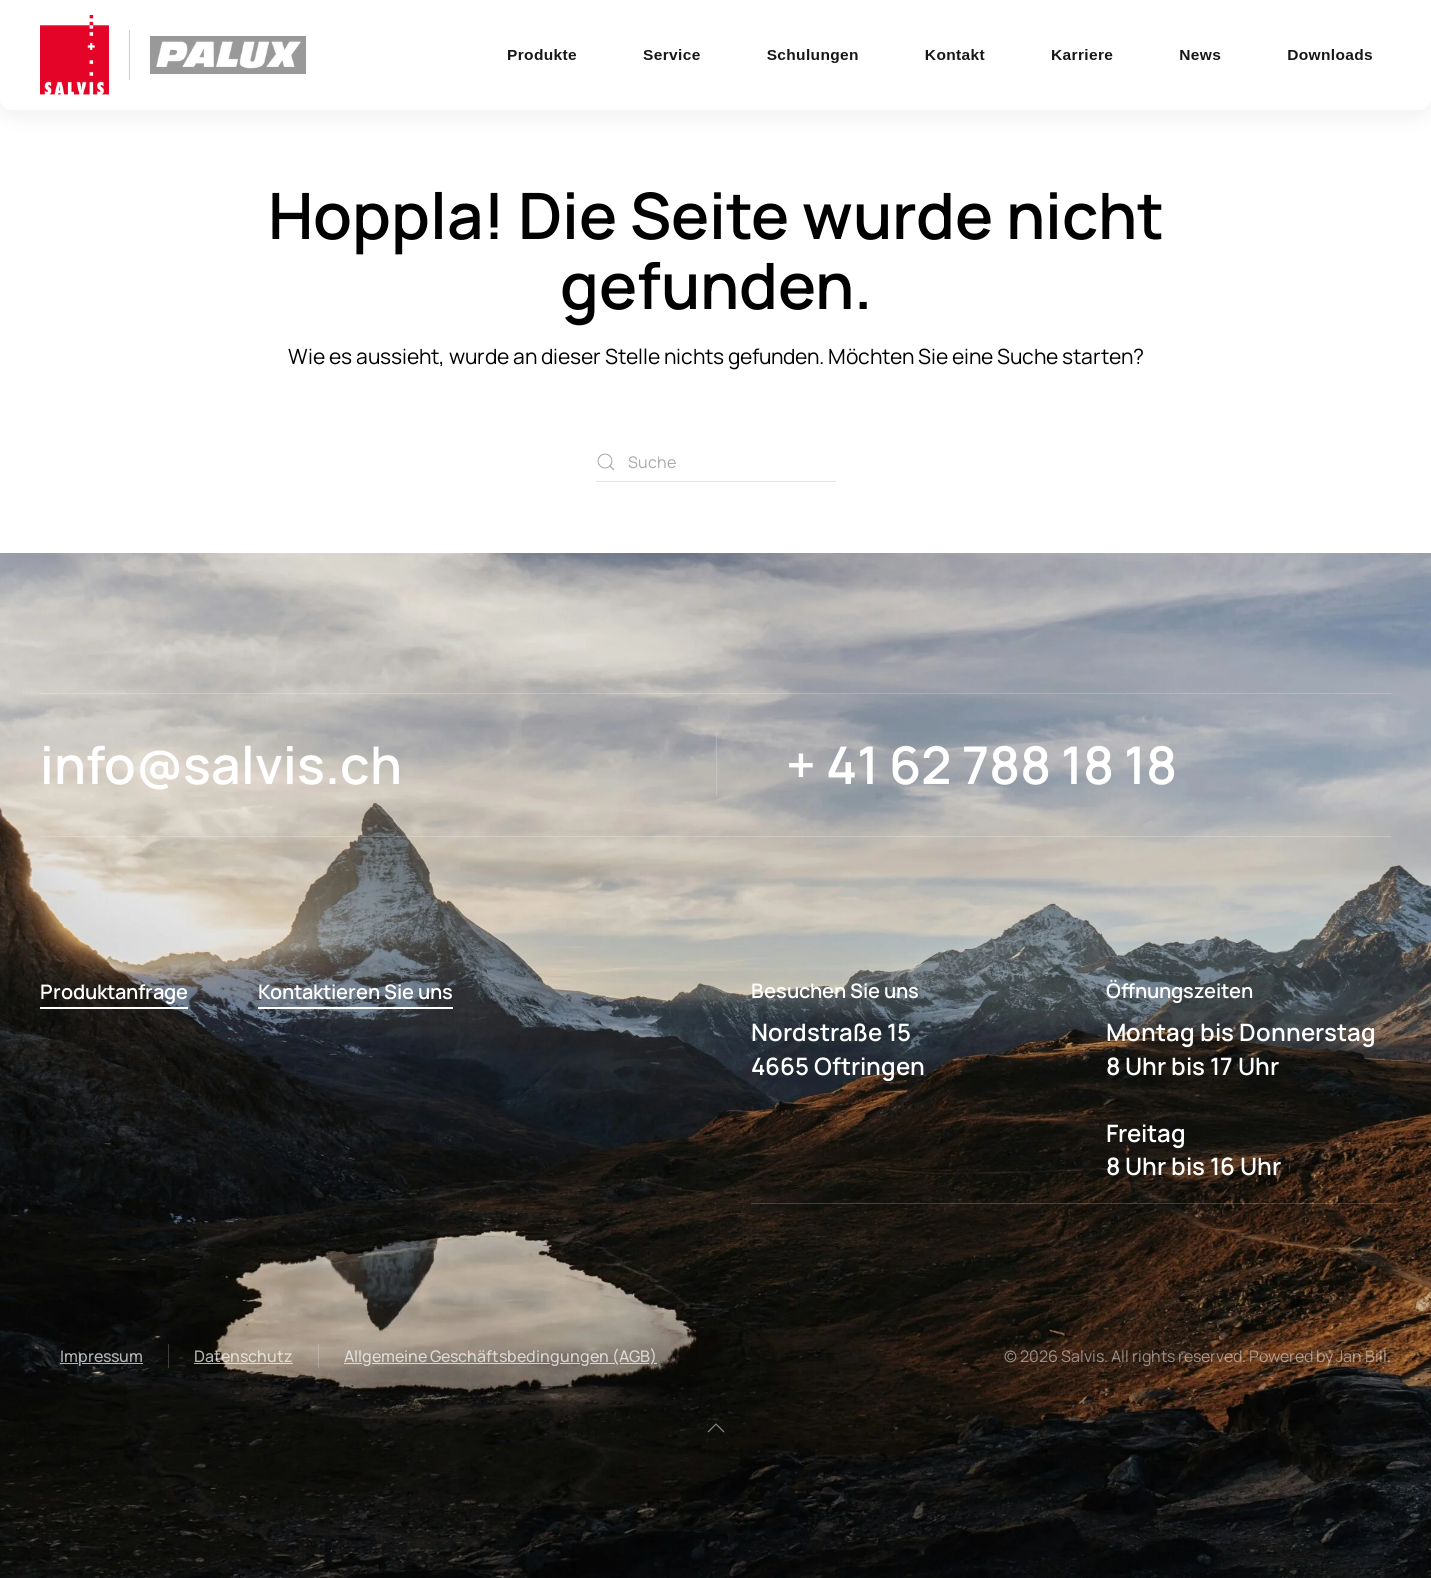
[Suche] (716, 462)
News (1200, 54)
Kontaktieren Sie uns (355, 991)
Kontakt (955, 54)
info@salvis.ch (221, 764)
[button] (716, 1428)
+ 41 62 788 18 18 (981, 764)
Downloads (1330, 54)
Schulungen (813, 54)
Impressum (101, 1356)
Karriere (1082, 54)
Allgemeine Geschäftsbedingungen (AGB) (500, 1356)
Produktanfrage (114, 991)
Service (672, 54)
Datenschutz (243, 1356)
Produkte (542, 54)
